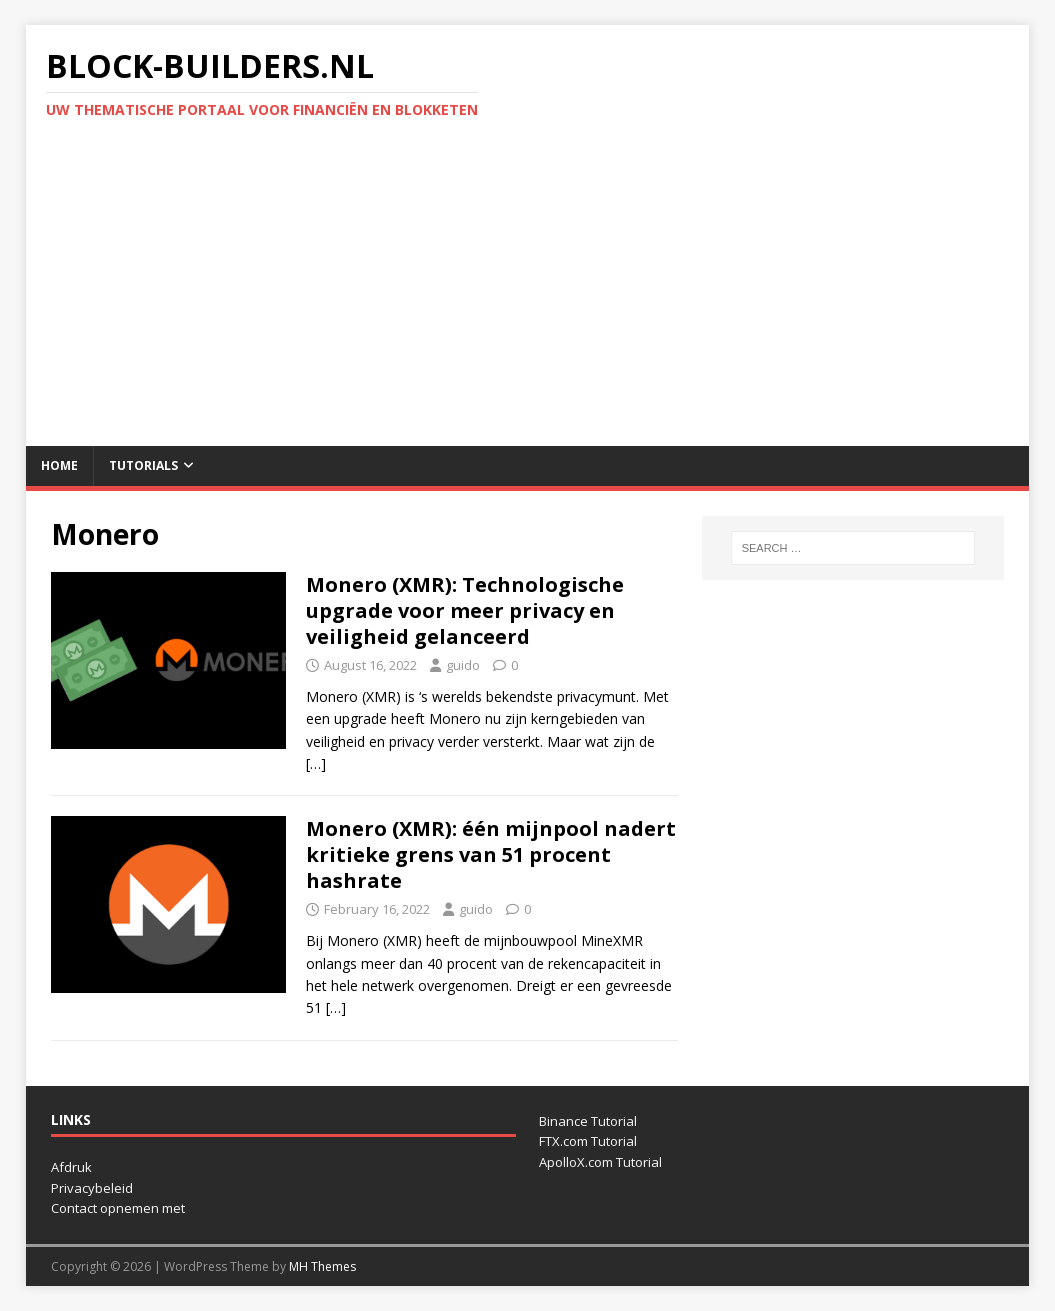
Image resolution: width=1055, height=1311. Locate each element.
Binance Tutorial (588, 1121)
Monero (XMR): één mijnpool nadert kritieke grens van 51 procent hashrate (491, 854)
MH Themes (322, 1266)
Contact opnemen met (118, 1208)
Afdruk (71, 1167)
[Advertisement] (528, 296)
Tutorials (143, 465)
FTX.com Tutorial (588, 1141)
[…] (316, 763)
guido (463, 665)
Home (59, 465)
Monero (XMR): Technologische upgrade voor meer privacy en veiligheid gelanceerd (465, 610)
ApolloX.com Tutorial (600, 1162)
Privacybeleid (92, 1188)
